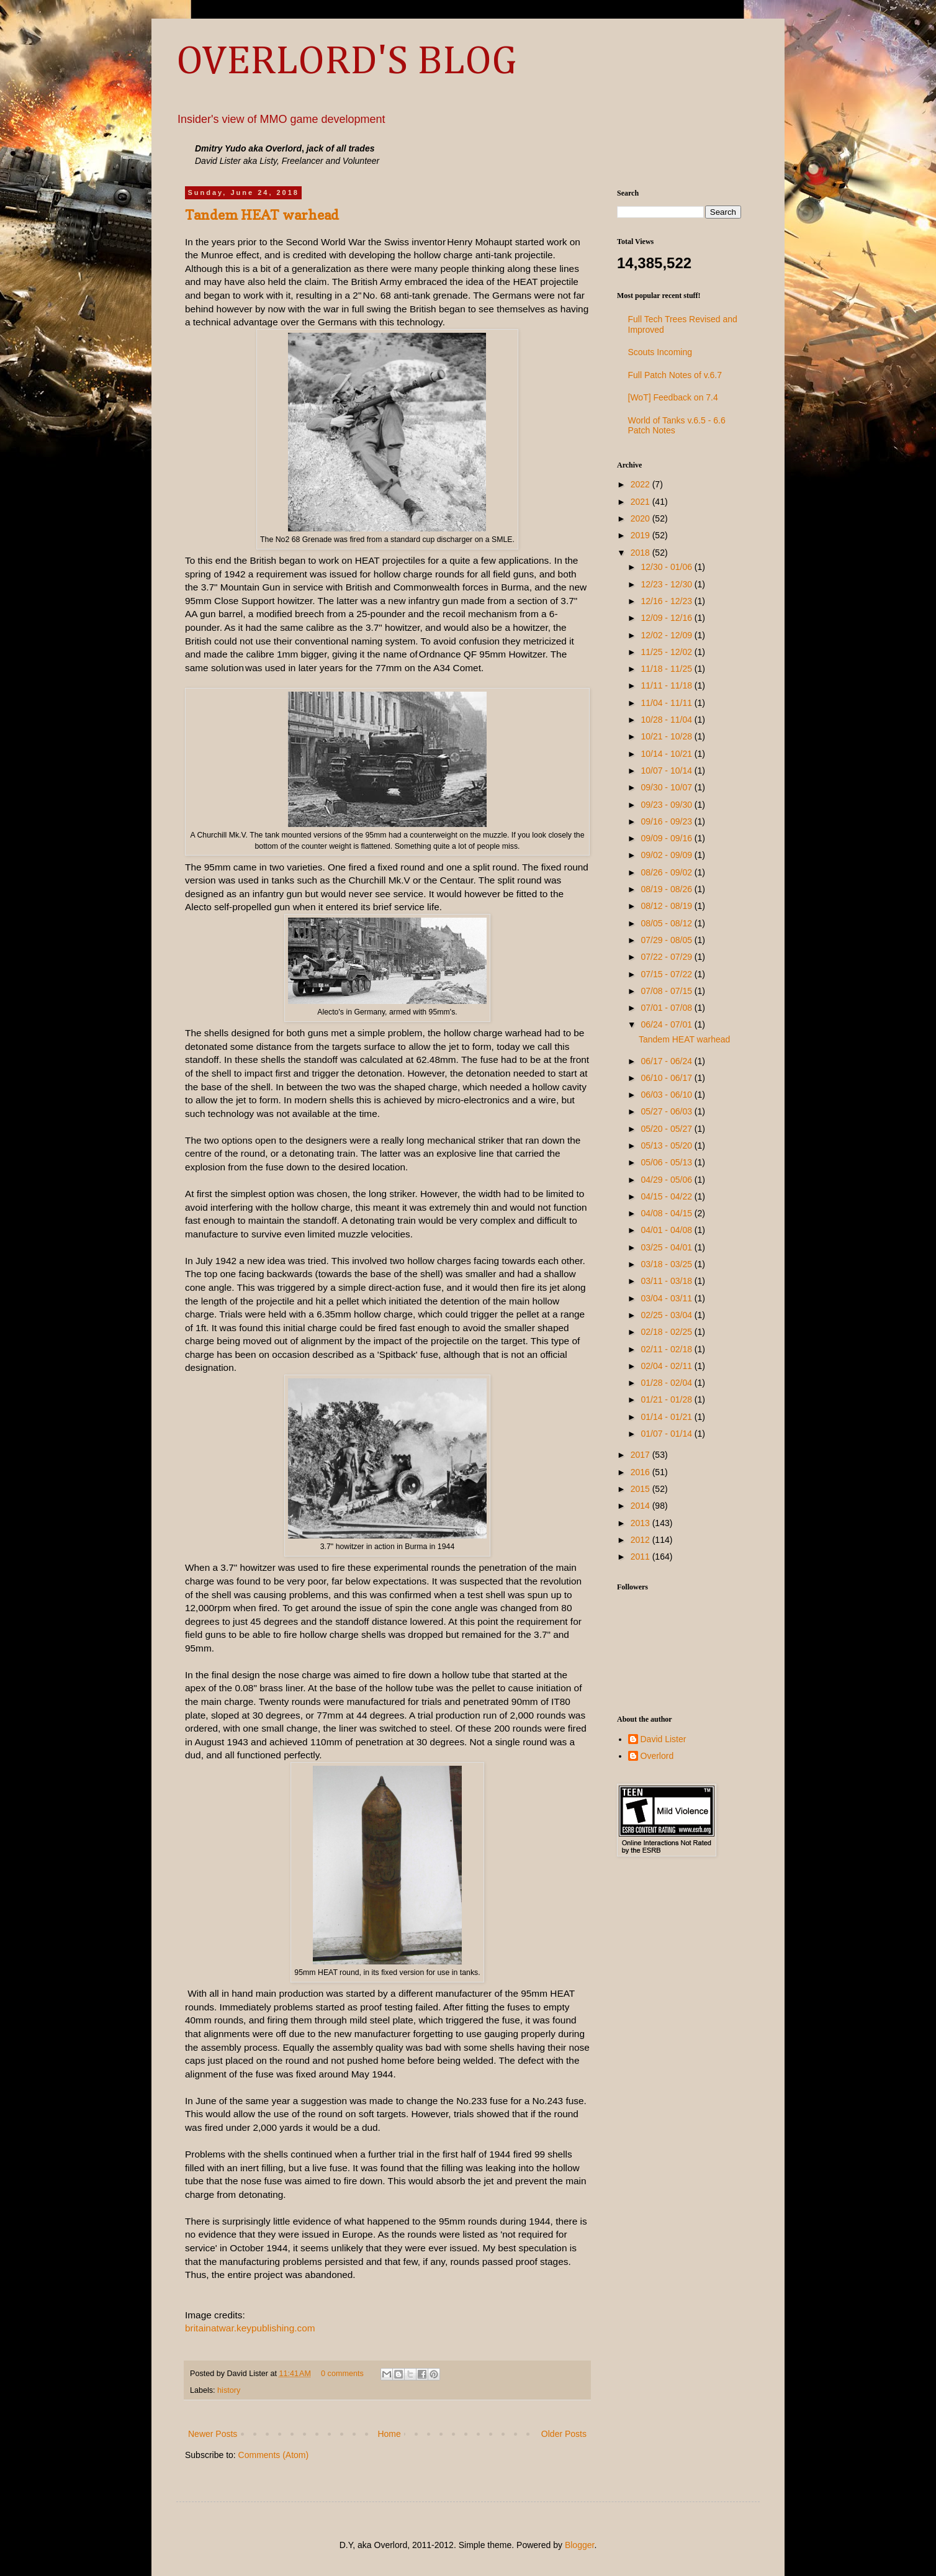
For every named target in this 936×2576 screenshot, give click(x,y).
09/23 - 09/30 (667, 805)
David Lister (663, 1739)
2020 (641, 518)
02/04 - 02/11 (667, 1366)
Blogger (579, 2545)
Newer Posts (212, 2434)
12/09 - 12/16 (667, 618)
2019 (641, 535)
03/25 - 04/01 (667, 1247)
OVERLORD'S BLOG (346, 62)
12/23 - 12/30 (667, 584)
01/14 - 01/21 (667, 1417)
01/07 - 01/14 (667, 1434)
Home (388, 2434)
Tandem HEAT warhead (262, 215)
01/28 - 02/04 (667, 1383)
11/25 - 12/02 (667, 652)
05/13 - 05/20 (667, 1145)
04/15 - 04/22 (667, 1196)
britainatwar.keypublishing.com (250, 2328)
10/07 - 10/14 (667, 770)
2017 (641, 1455)
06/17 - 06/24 (667, 1061)
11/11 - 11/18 (667, 685)
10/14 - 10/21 (667, 754)
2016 (641, 1472)
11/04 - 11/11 (667, 703)
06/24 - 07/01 (667, 1024)
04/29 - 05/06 (667, 1180)
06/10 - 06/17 (667, 1078)
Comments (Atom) (273, 2455)
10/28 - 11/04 (667, 720)
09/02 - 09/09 (667, 855)
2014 (641, 1506)
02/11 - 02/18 (667, 1349)
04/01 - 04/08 (667, 1230)
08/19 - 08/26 (667, 889)
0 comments (342, 2373)
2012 (641, 1540)
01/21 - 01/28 (667, 1399)
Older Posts (564, 2434)
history (228, 2390)
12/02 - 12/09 (667, 635)
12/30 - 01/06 (667, 567)
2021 (641, 502)
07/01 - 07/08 (667, 1008)
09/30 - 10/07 (667, 787)
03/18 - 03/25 (667, 1264)
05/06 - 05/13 (667, 1162)
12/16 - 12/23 (667, 601)
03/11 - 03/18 (667, 1281)
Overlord (657, 1756)
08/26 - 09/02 (667, 872)
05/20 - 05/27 (667, 1129)
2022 (641, 484)
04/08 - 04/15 (667, 1213)
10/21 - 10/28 (667, 736)
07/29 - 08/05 (667, 940)
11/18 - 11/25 (667, 669)
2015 (641, 1489)
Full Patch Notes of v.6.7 (675, 375)
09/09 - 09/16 (667, 838)
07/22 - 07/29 (667, 957)
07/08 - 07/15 (667, 991)
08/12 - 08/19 (667, 906)
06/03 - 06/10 (667, 1095)
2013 (641, 1523)
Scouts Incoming (660, 352)
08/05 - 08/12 (667, 923)
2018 (641, 553)
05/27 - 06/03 (667, 1111)
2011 (641, 1556)
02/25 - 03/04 (667, 1315)
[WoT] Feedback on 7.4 (673, 397)
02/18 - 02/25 (667, 1332)
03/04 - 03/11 (667, 1298)
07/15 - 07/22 (667, 974)
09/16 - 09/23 (667, 821)
